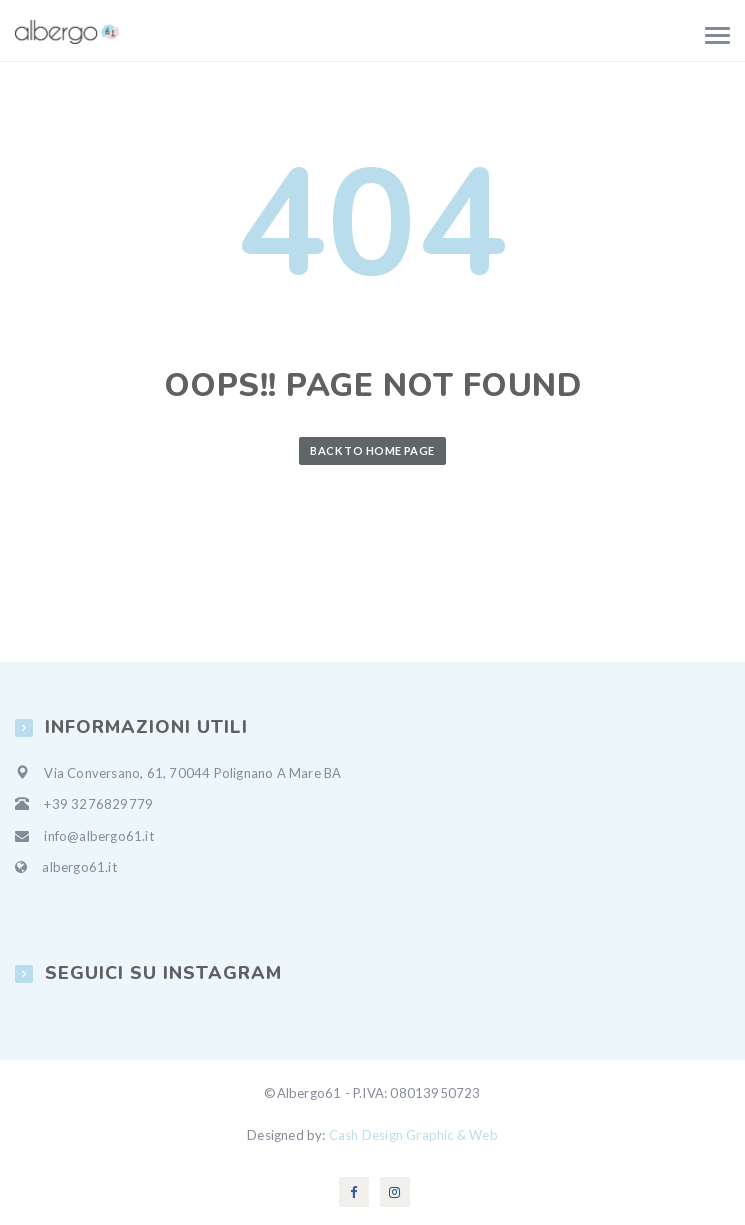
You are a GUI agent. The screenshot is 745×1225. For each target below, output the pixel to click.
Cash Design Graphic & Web (413, 1135)
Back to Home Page (372, 450)
